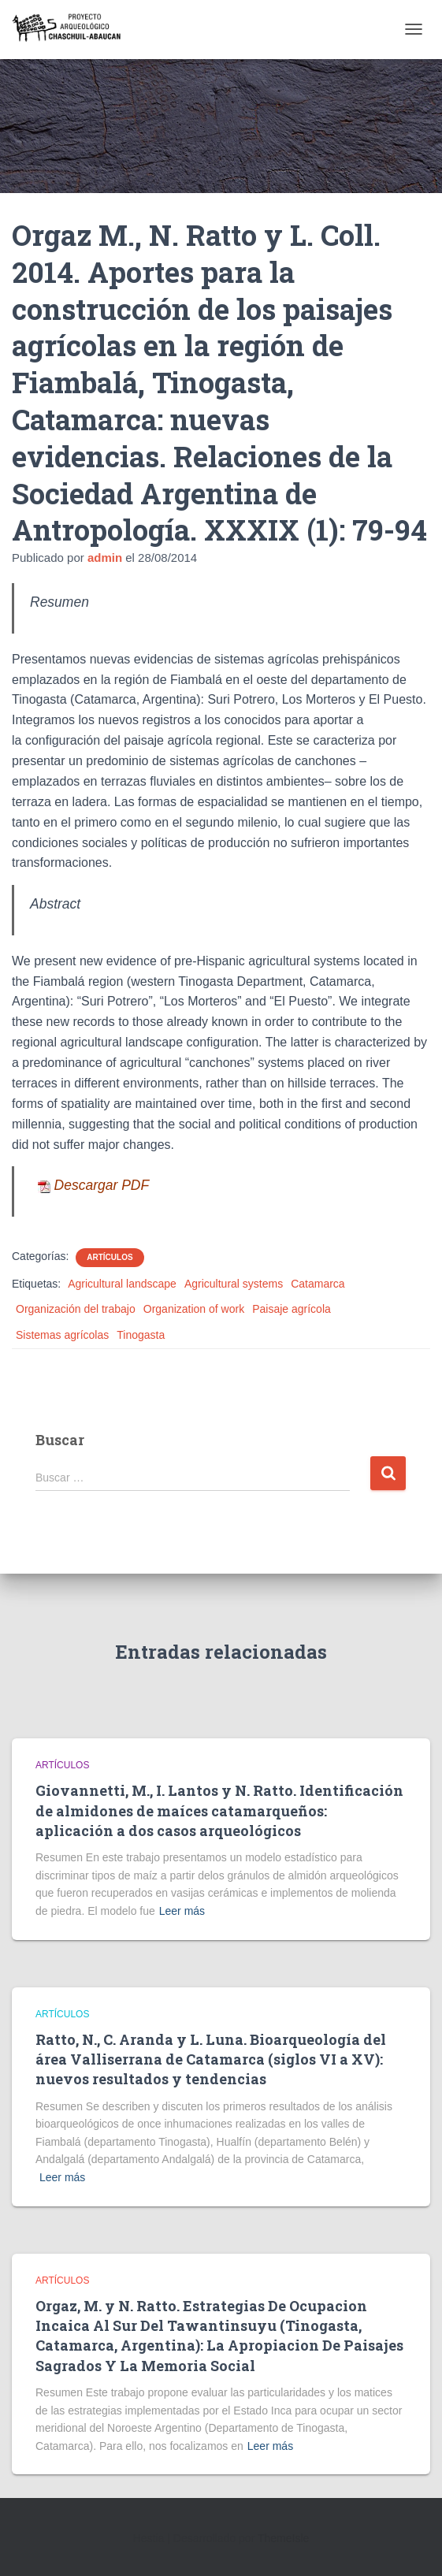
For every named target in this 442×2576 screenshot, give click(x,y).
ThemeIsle (283, 2538)
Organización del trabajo (76, 1309)
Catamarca (317, 1283)
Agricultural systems (233, 1283)
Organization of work (193, 1309)
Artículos (109, 1257)
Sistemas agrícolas (62, 1335)
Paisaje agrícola (291, 1309)
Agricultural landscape (122, 1283)
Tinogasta (141, 1335)
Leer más (182, 1911)
